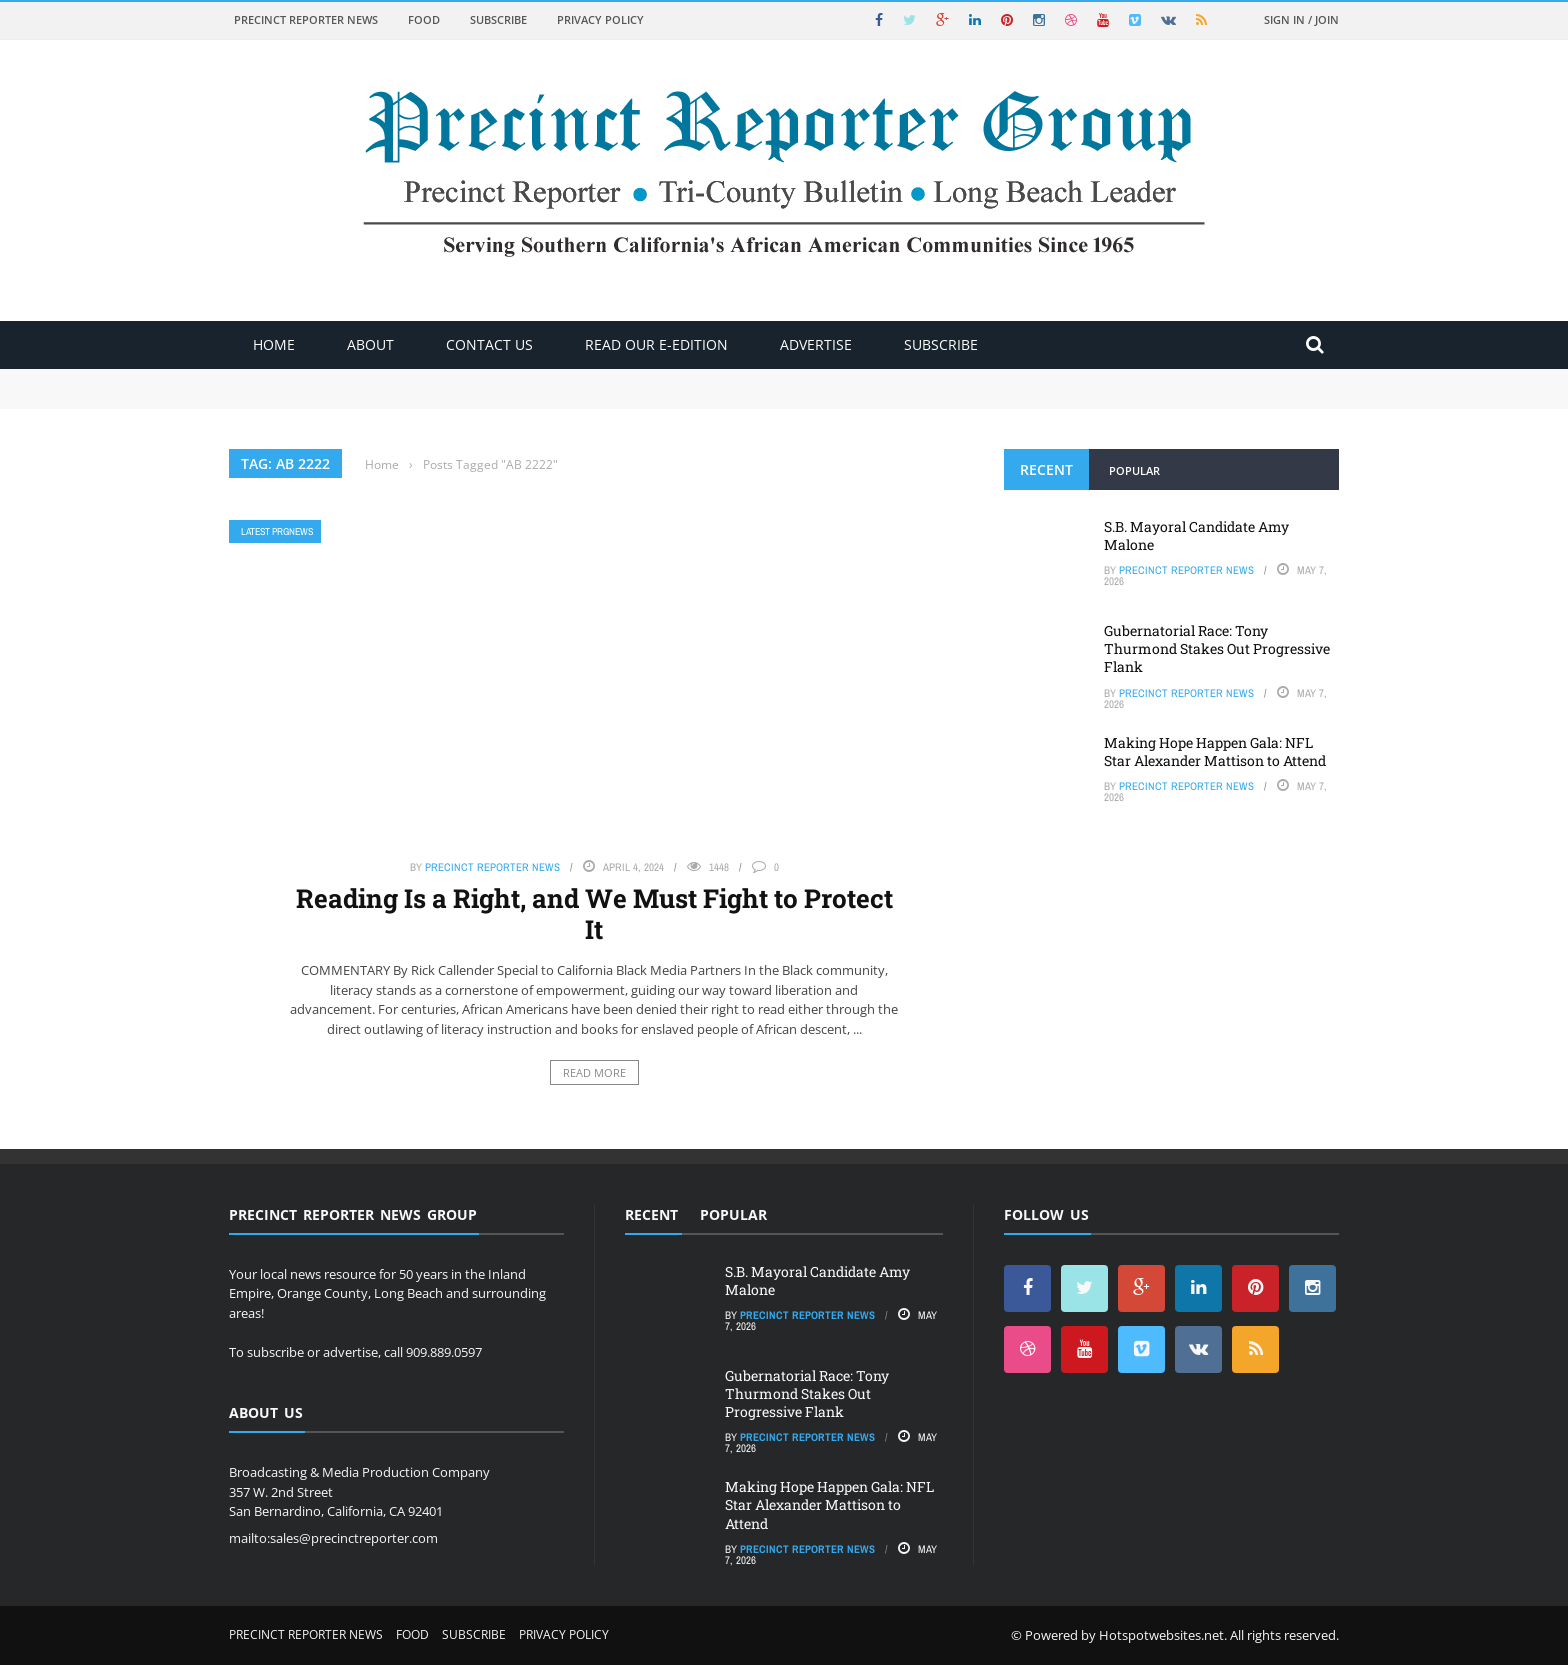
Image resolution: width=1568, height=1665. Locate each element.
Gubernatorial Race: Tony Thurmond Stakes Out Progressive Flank (1217, 648)
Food (424, 19)
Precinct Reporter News (306, 19)
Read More (594, 1072)
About (370, 344)
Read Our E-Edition (656, 344)
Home (274, 344)
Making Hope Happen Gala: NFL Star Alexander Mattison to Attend (1215, 751)
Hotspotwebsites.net (1161, 1635)
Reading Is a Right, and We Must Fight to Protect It (594, 913)
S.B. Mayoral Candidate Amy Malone (1196, 535)
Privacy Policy (600, 19)
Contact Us (489, 344)
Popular (1134, 470)
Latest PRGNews (277, 531)
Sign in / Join (1301, 19)
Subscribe (498, 19)
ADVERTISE (816, 344)
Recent (1046, 469)
